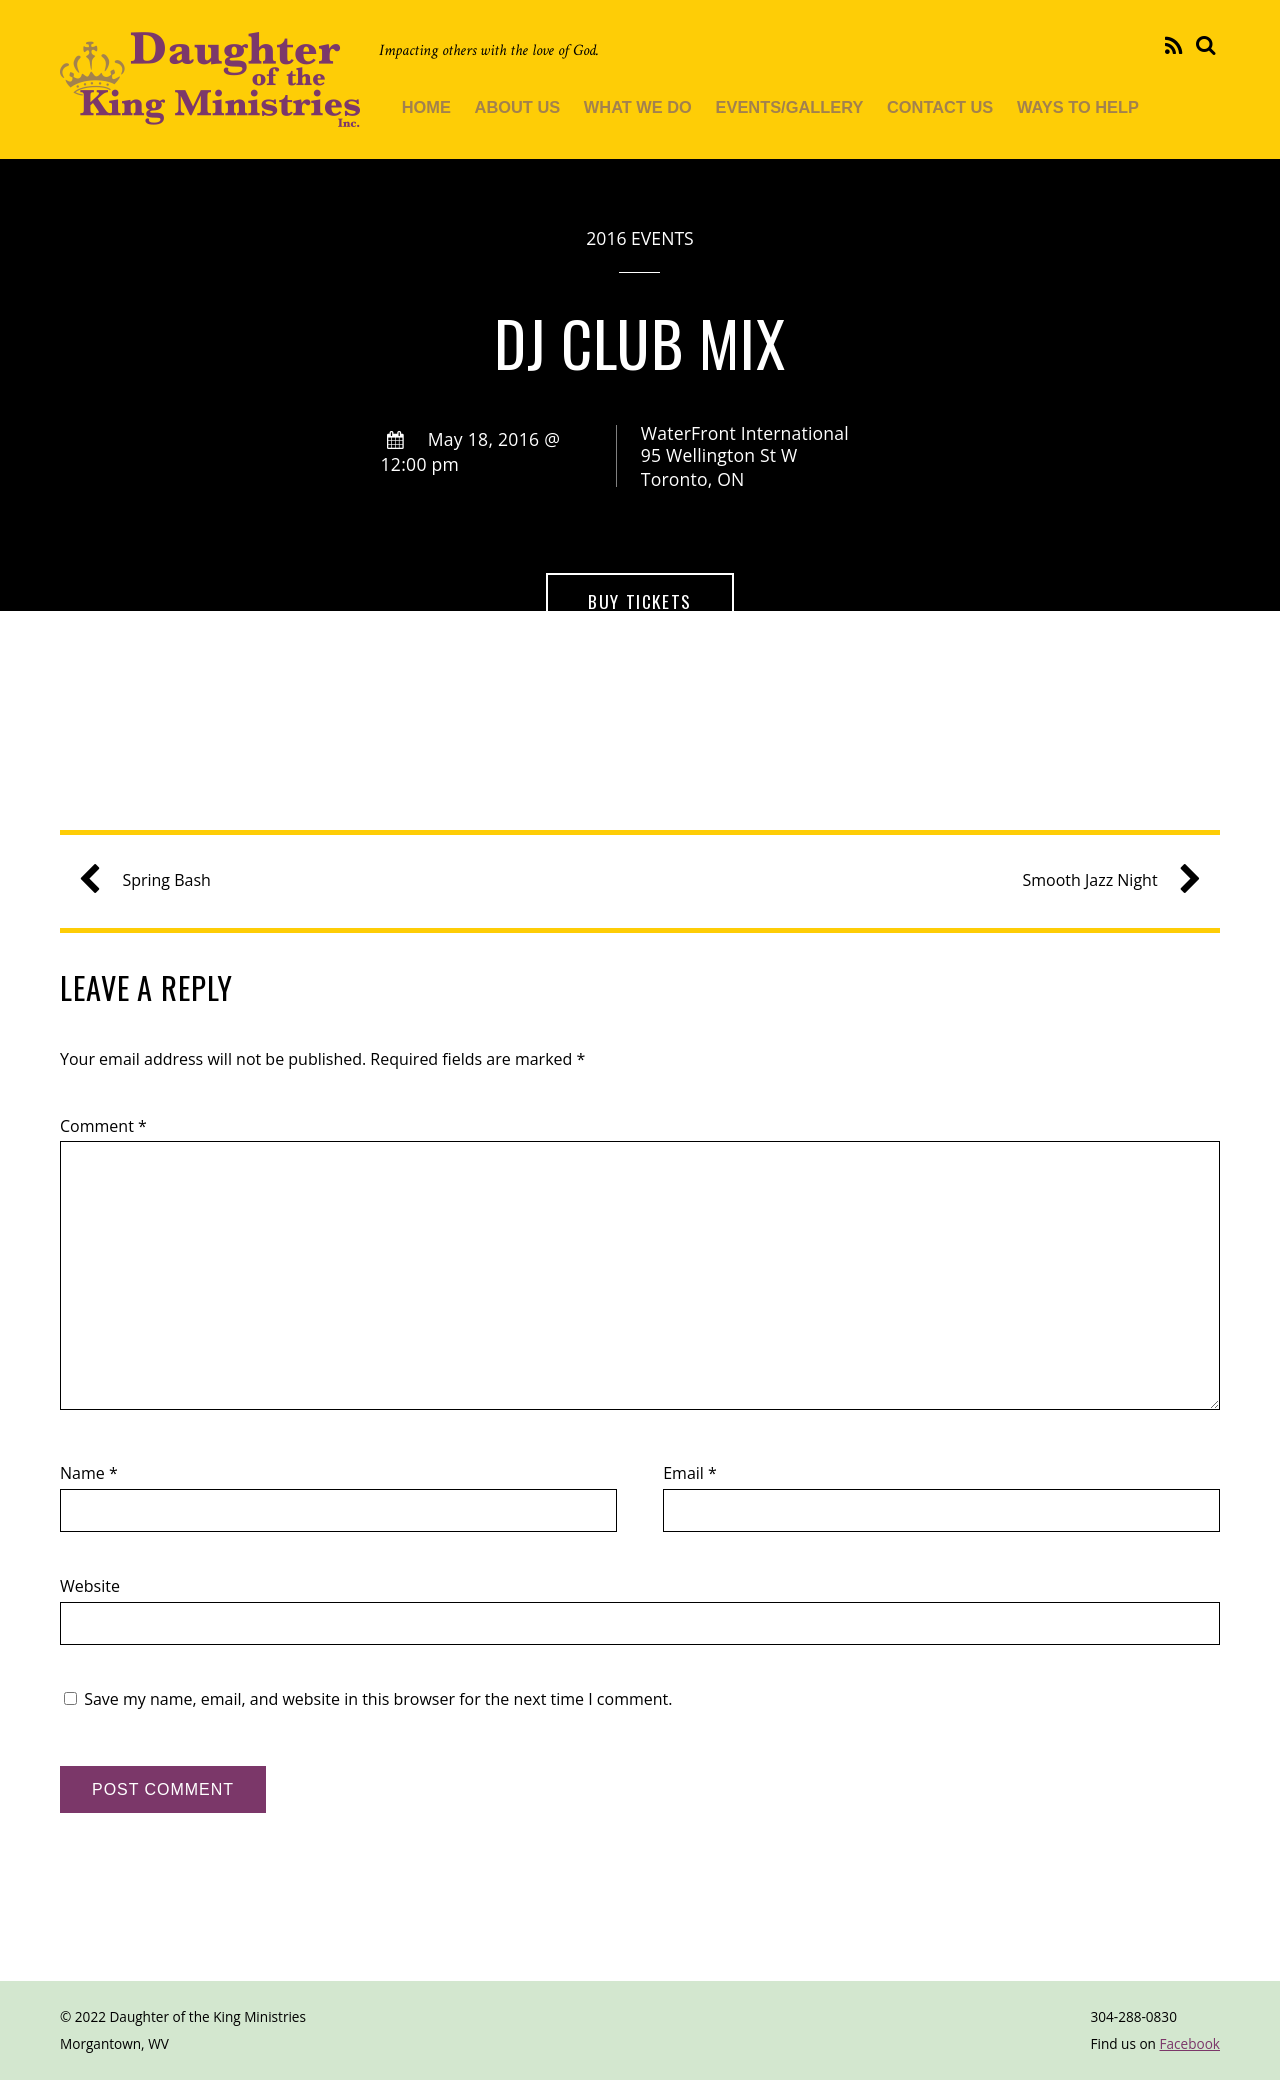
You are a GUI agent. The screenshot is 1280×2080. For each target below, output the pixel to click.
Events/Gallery (790, 107)
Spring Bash (152, 880)
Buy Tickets (639, 601)
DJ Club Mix (639, 342)
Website (90, 1586)
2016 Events (639, 238)
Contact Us (940, 107)
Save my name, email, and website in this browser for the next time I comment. (378, 1699)
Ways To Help (1078, 107)
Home (426, 107)
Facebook (1189, 2043)
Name (89, 1473)
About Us (518, 107)
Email (690, 1473)
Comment (103, 1126)
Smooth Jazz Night (1103, 880)
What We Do (638, 107)
